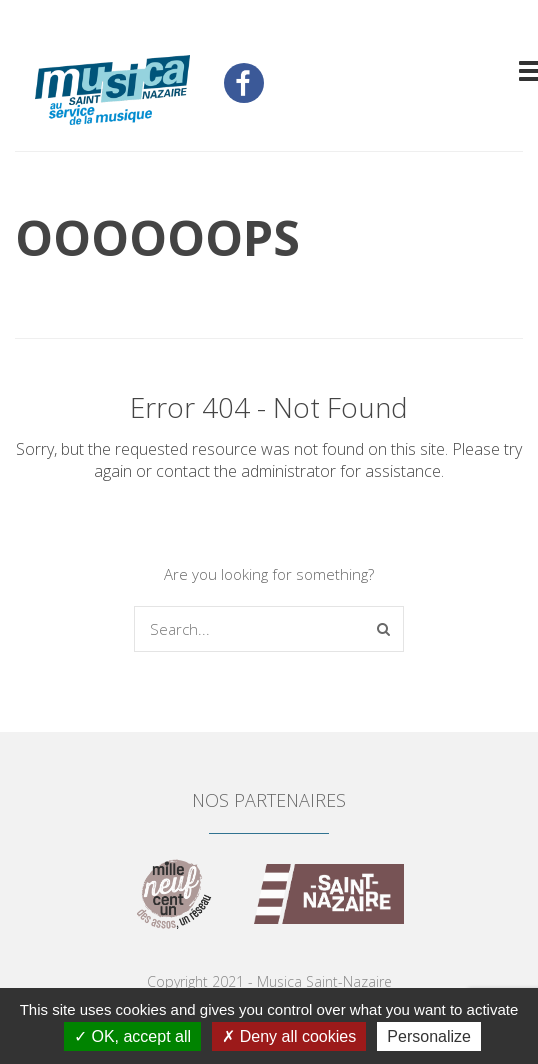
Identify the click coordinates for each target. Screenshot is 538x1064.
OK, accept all (132, 1036)
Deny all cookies (289, 1036)
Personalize (429, 1036)
